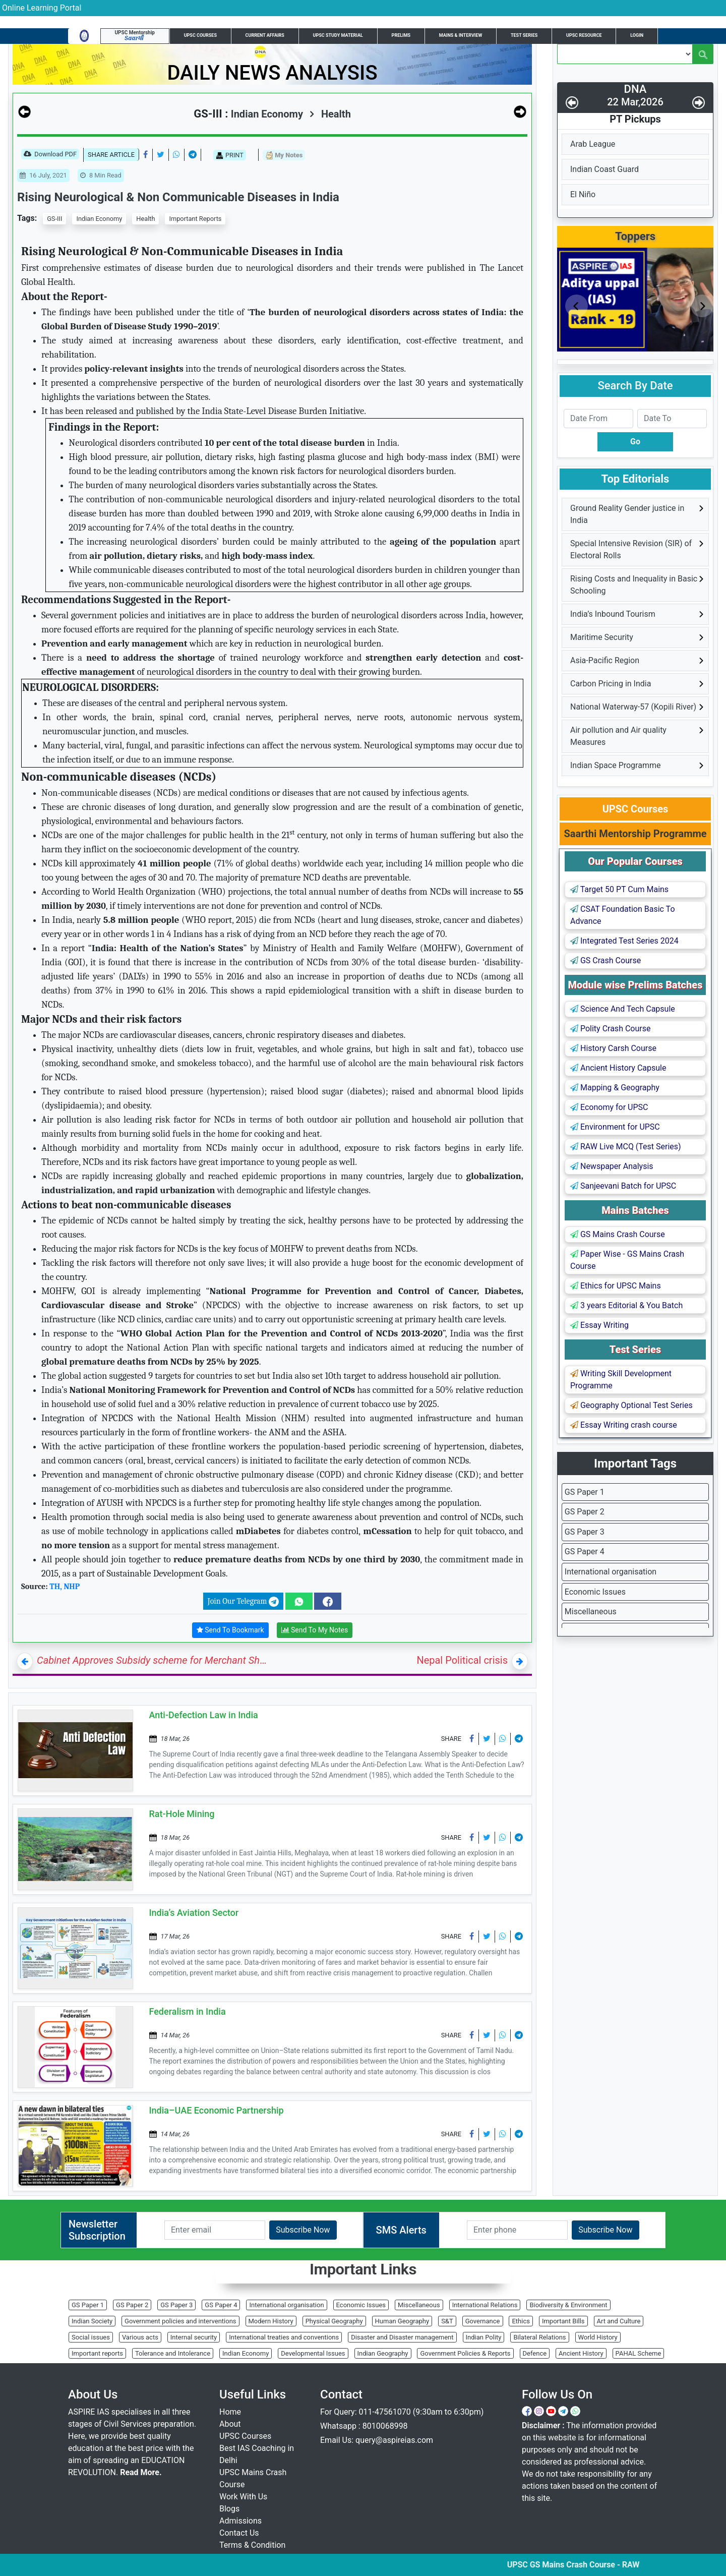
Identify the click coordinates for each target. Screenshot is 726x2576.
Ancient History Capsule (618, 1068)
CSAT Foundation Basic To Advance (622, 915)
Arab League (592, 144)
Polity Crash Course (610, 1028)
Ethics (520, 2321)
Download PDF (50, 154)
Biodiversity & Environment (568, 2305)
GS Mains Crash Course (617, 1234)
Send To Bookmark (230, 1630)
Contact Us (239, 2533)
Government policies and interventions (180, 2321)
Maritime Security (601, 637)
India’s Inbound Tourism (612, 614)
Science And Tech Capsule (622, 1009)
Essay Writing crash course (623, 1425)
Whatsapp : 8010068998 (364, 2426)
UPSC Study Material (338, 35)
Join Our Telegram (243, 1602)
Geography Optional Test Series (631, 1405)
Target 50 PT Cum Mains (619, 889)
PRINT (230, 155)
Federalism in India (187, 2011)
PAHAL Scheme (638, 2353)
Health (330, 114)
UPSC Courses (200, 35)
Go (635, 441)
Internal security (193, 2337)
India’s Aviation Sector (194, 1912)
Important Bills (563, 2321)
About (230, 2424)
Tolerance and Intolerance (172, 2353)
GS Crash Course (605, 960)
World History (598, 2337)
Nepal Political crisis (462, 1660)
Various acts (140, 2337)
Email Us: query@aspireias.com (376, 2440)
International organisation (610, 1571)
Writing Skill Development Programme (621, 1379)
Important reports (97, 2353)
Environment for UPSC (615, 1127)
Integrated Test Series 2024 (624, 941)
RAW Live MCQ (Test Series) (625, 1146)
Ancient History (581, 2353)
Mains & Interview (460, 35)
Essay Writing (599, 1325)
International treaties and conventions (284, 2337)
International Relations (485, 2305)
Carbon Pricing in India (610, 683)
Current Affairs (265, 35)
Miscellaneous (591, 1611)
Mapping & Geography (614, 1087)
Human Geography (402, 2321)
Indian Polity (484, 2337)
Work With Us (243, 2496)
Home (230, 2412)
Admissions (240, 2521)
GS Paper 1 (584, 1492)
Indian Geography (382, 2353)
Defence (535, 2353)
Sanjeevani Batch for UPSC (623, 1186)
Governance (482, 2321)
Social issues (91, 2337)
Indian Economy (99, 218)
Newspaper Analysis (611, 1166)
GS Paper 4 (584, 1551)
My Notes (283, 155)
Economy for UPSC (609, 1107)
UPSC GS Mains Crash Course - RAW (599, 2564)
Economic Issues (595, 1592)
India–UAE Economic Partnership (216, 2110)
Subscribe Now (303, 2230)
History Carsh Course (613, 1048)
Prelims (401, 35)
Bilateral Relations (539, 2337)
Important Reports (195, 218)
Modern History (271, 2321)
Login (636, 35)
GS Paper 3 (584, 1532)
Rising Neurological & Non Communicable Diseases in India (178, 197)
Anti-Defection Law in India (203, 1715)
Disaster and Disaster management (402, 2337)
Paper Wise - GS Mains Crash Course (627, 1260)
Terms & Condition (252, 2545)
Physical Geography (334, 2321)
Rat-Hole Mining (182, 1813)
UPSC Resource (584, 35)
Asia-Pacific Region (604, 660)
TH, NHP (64, 1586)
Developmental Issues (313, 2353)
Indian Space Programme (615, 765)
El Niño (582, 194)
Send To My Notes (314, 1630)
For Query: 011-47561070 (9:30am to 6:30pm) (401, 2412)
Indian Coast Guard (604, 169)
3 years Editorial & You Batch (626, 1305)
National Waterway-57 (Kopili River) (633, 707)
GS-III (54, 218)
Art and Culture (619, 2321)
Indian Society (92, 2321)
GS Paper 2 (584, 1511)
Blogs (229, 2508)
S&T (447, 2321)
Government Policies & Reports (465, 2353)
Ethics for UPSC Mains (615, 1286)
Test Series (524, 35)
